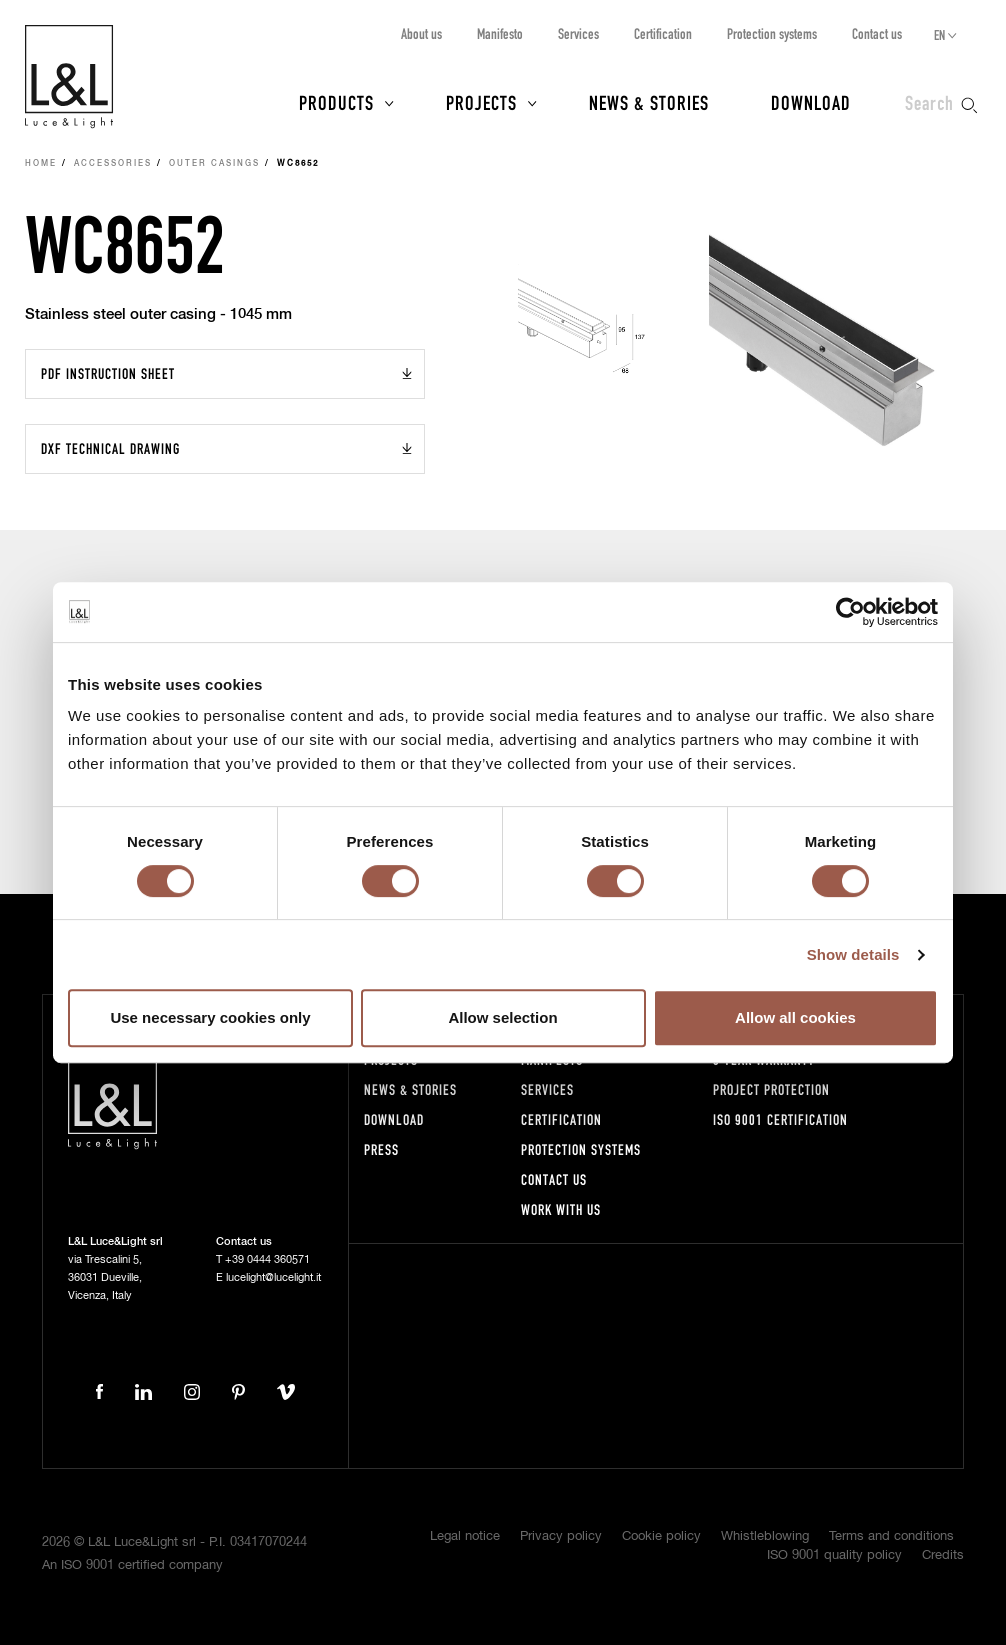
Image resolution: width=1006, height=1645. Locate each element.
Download (811, 102)
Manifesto (500, 33)
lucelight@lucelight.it (273, 1277)
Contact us (877, 33)
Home (41, 164)
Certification (663, 33)
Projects (481, 102)
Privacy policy (561, 1536)
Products (336, 102)
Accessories (113, 164)
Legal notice (465, 1536)
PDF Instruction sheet (108, 373)
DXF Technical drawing (110, 448)
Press (381, 1149)
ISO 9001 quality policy (834, 1555)
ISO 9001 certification (780, 1119)
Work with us (561, 1209)
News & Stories (649, 102)
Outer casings (214, 164)
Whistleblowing (765, 1536)
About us (421, 33)
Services (578, 33)
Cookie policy (661, 1536)
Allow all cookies (795, 1017)
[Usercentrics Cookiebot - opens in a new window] (850, 612)
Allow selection (502, 1017)
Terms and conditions (891, 1536)
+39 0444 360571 (267, 1259)
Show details (853, 954)
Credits (943, 1555)
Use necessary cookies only (210, 1017)
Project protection (771, 1089)
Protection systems (772, 33)
